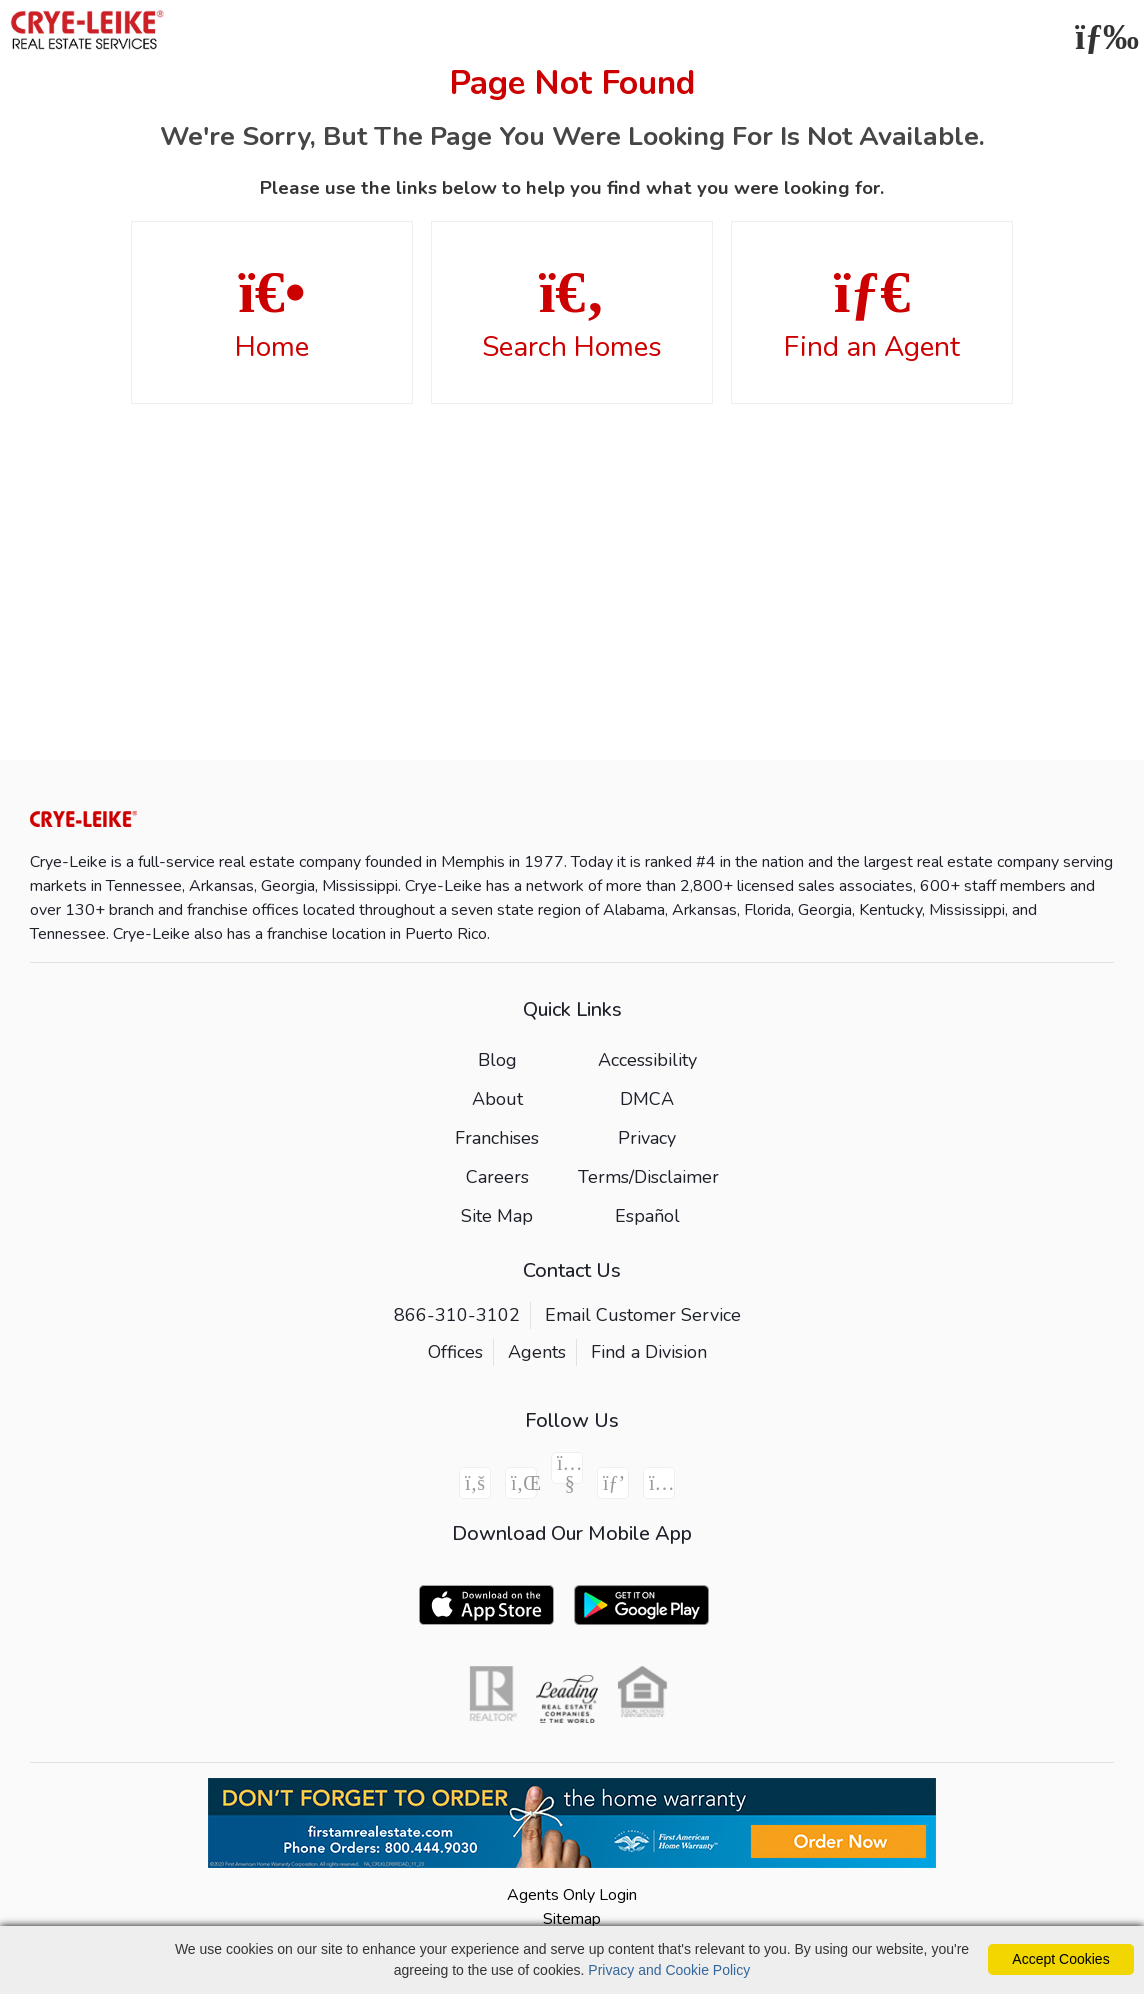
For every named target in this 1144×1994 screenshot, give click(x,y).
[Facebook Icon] (475, 1483)
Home (272, 314)
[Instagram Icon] (659, 1483)
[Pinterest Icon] (613, 1483)
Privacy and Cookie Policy (669, 1970)
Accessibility (647, 1060)
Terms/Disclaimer (648, 1177)
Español (647, 1216)
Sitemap (572, 1919)
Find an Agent (872, 314)
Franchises (497, 1138)
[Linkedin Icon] (521, 1483)
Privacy (647, 1138)
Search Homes (572, 314)
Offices (455, 1352)
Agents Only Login (572, 1895)
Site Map (497, 1216)
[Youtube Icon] (567, 1468)
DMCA (647, 1099)
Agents (537, 1352)
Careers (497, 1177)
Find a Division (649, 1352)
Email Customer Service (643, 1315)
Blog (497, 1060)
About (497, 1099)
